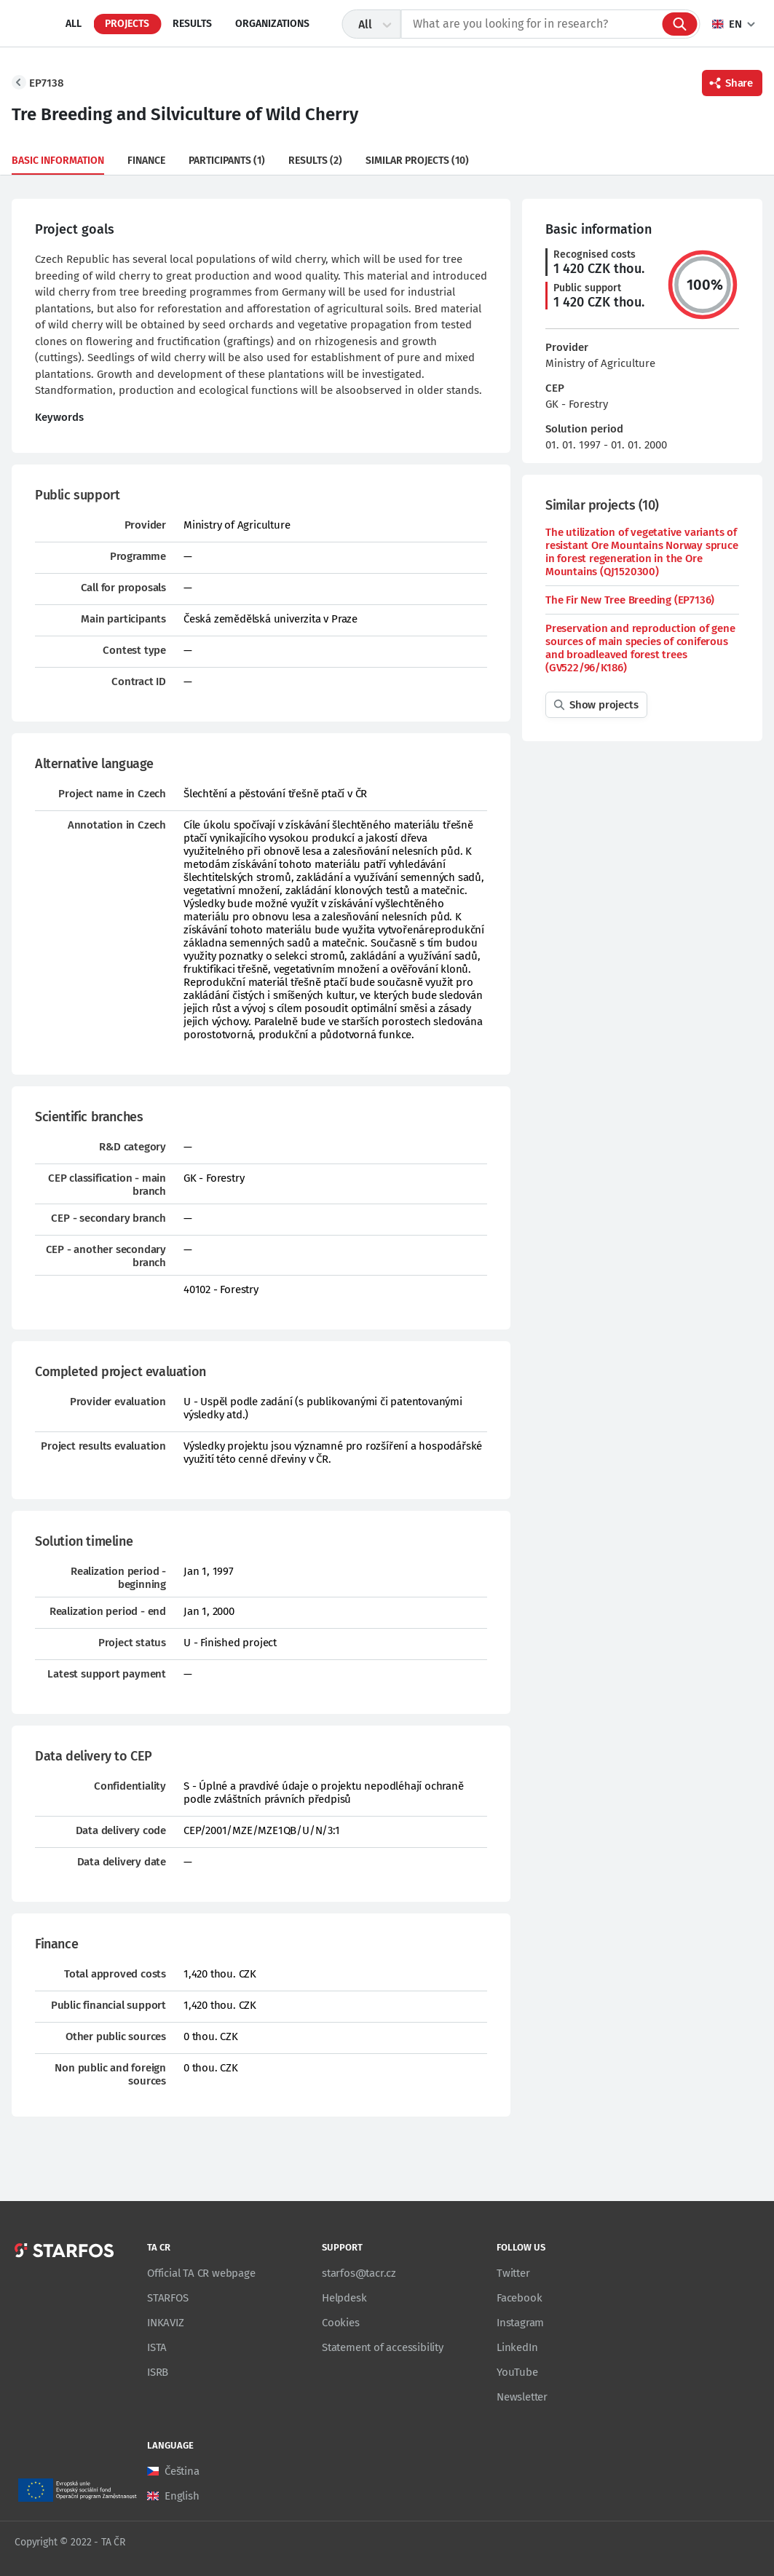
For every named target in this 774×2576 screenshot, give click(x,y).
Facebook (519, 2297)
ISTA (157, 2347)
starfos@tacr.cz (359, 2273)
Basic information (58, 160)
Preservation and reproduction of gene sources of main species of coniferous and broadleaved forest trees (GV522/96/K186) (640, 648)
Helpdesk (344, 2297)
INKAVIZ (165, 2322)
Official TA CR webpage (201, 2273)
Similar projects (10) (417, 160)
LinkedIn (517, 2347)
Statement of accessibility (382, 2347)
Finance (146, 160)
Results (192, 23)
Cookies (341, 2322)
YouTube (517, 2372)
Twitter (513, 2273)
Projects (127, 23)
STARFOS (168, 2297)
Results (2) (315, 160)
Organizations (272, 23)
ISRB (157, 2372)
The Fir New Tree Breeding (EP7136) (629, 600)
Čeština (182, 2471)
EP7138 (46, 83)
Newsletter (522, 2396)
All (74, 23)
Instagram (520, 2322)
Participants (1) (227, 160)
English (182, 2495)
